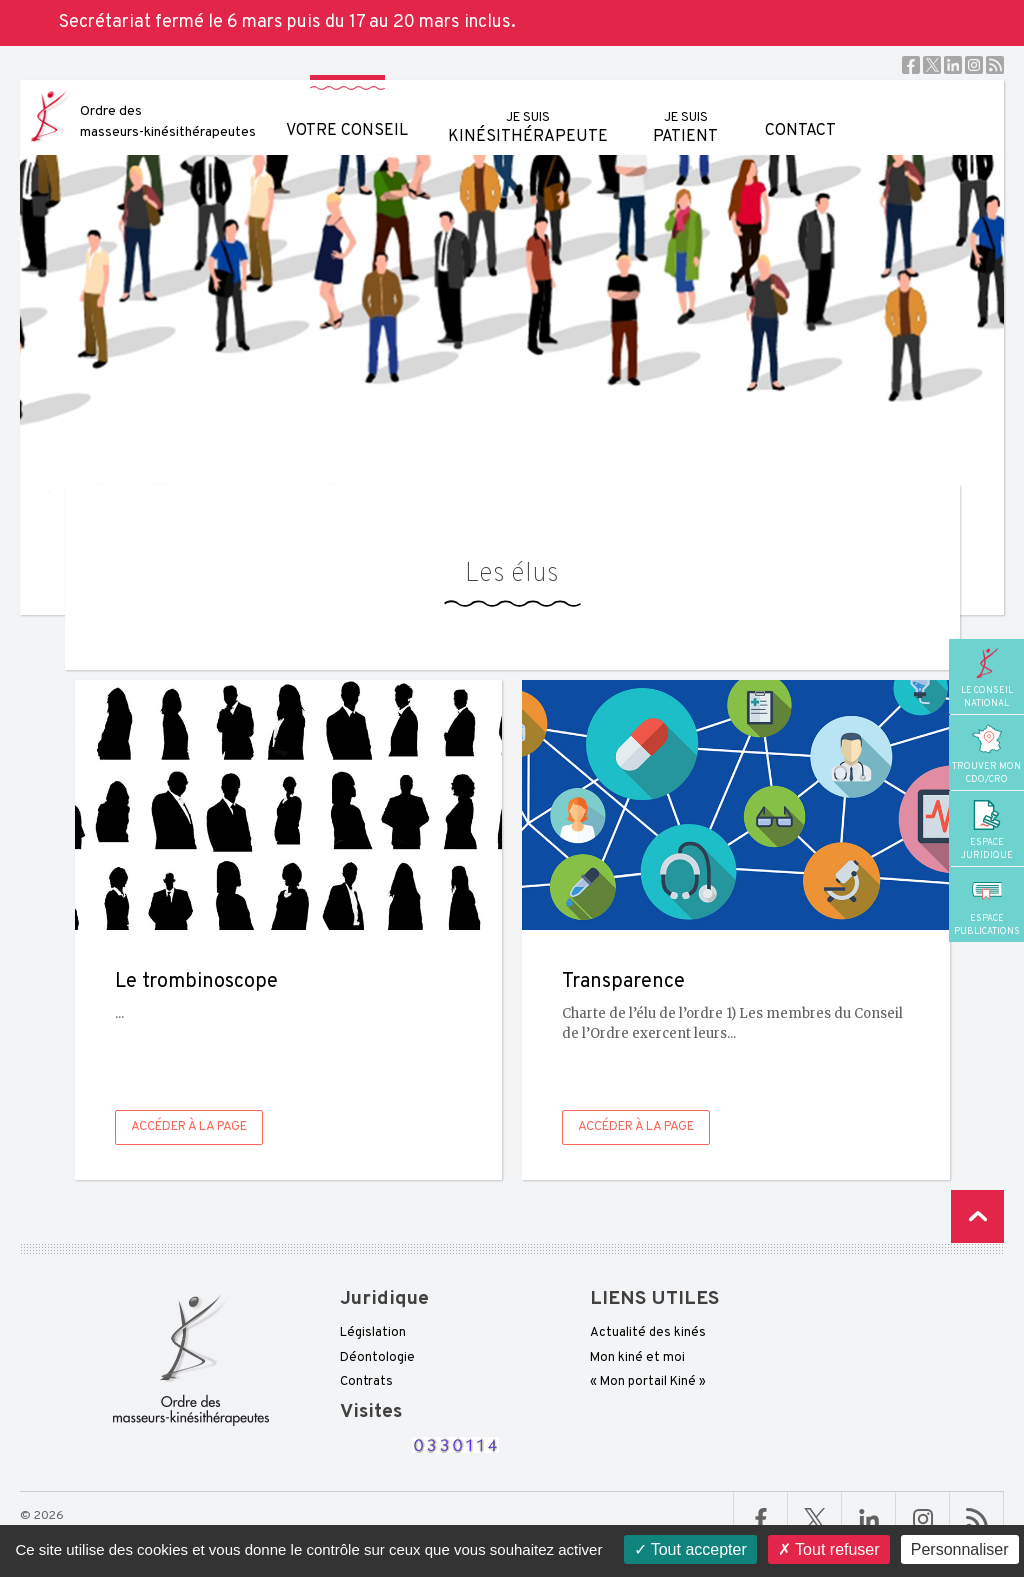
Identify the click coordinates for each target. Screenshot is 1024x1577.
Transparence (623, 982)
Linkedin (953, 65)
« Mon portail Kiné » (648, 1382)
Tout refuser (829, 1549)
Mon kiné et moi (637, 1358)
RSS (995, 65)
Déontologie (377, 1358)
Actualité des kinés (648, 1333)
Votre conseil (347, 110)
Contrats (366, 1382)
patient (685, 113)
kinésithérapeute (528, 113)
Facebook (911, 65)
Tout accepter (690, 1549)
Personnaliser (960, 1549)
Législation (373, 1333)
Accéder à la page (189, 1127)
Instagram (974, 65)
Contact (800, 110)
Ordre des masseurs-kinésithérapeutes (168, 122)
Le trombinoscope (196, 982)
